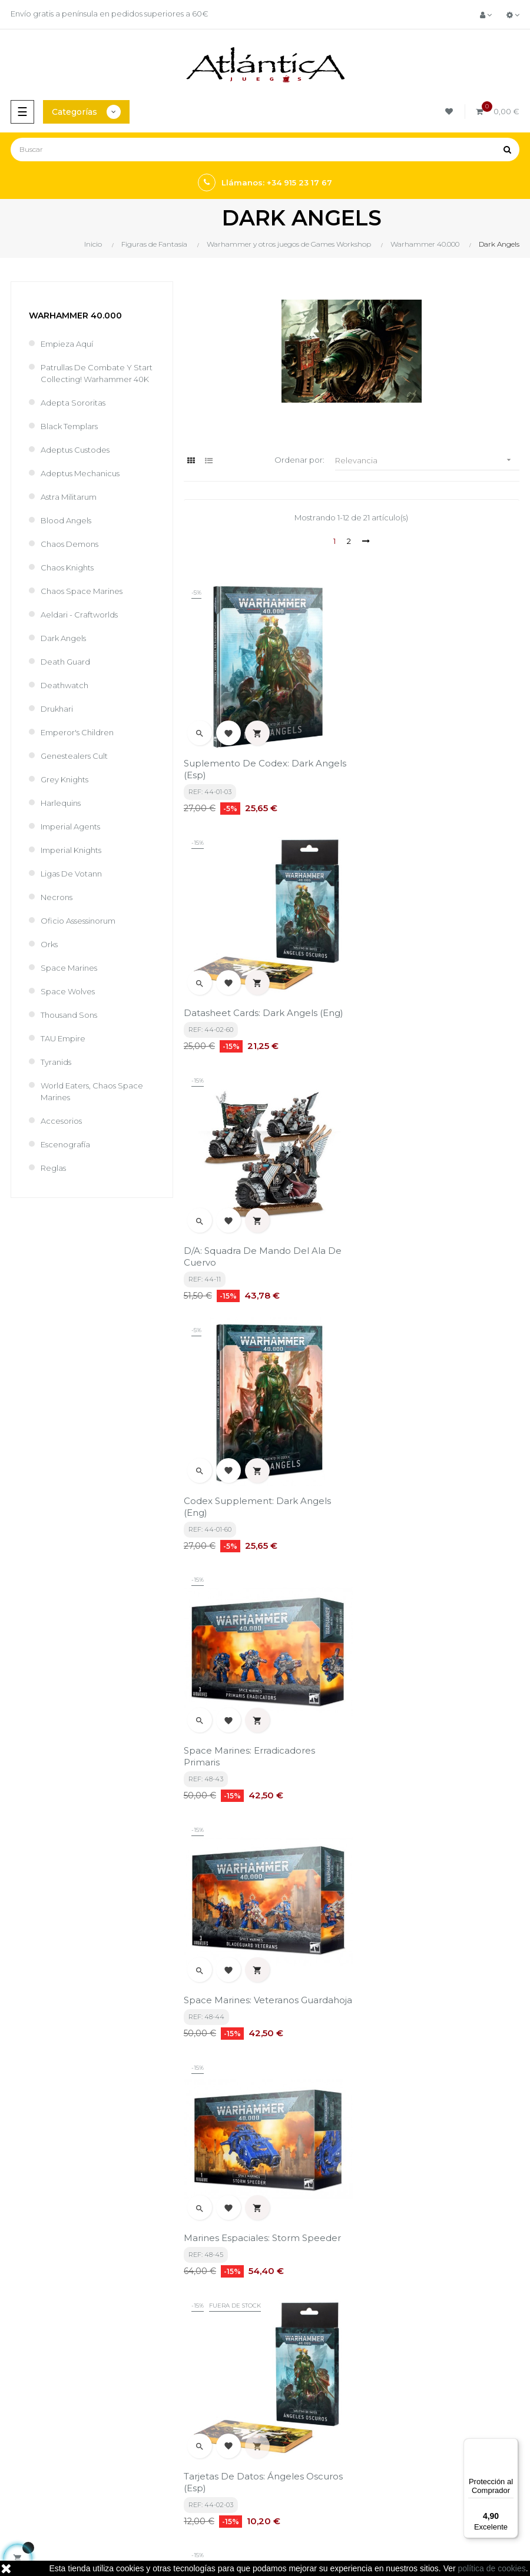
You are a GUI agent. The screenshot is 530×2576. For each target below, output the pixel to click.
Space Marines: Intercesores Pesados (247, 1736)
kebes (215, 2529)
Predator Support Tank (409, 1731)
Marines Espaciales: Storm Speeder (262, 1487)
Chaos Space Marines (81, 591)
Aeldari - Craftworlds (79, 614)
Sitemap (21, 2489)
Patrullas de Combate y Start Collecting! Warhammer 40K (97, 373)
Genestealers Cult (74, 756)
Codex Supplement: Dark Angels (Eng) (430, 1006)
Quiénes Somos (300, 2360)
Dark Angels (63, 638)
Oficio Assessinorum (78, 920)
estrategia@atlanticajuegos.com (67, 2372)
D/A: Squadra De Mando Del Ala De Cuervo (263, 1006)
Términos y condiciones (314, 2308)
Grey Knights (64, 779)
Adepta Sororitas (73, 402)
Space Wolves (68, 991)
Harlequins (61, 803)
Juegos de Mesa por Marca (56, 2429)
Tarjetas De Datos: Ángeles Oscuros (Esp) (436, 1493)
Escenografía (65, 1144)
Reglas (53, 1168)
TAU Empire (63, 1038)
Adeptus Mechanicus (80, 473)
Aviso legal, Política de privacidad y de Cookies (342, 2334)
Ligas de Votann (71, 873)
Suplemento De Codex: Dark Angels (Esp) (265, 762)
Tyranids (56, 1062)
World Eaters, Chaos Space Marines (92, 1091)
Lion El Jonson (389, 1974)
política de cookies (492, 2568)
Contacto (288, 2380)
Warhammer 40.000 (75, 315)
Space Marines (69, 967)
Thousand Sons (69, 1015)
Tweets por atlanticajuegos (321, 2425)
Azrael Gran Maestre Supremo (251, 1974)
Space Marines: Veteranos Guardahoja (414, 1250)
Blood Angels (66, 520)
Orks (49, 944)
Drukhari (57, 708)
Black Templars (69, 426)
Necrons (56, 897)
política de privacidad (236, 2214)
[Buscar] (265, 149)
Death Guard (65, 661)
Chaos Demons (69, 544)
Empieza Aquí (67, 343)
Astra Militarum (69, 497)
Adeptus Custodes (75, 449)
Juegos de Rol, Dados (46, 2449)
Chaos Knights (67, 567)
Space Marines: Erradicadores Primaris (249, 1250)
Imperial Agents (70, 826)
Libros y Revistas (35, 2469)
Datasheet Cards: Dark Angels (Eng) (436, 756)
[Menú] (511, 2445)
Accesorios (61, 1121)
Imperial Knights (71, 850)
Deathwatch (64, 685)
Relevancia (427, 460)
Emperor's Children (77, 732)
